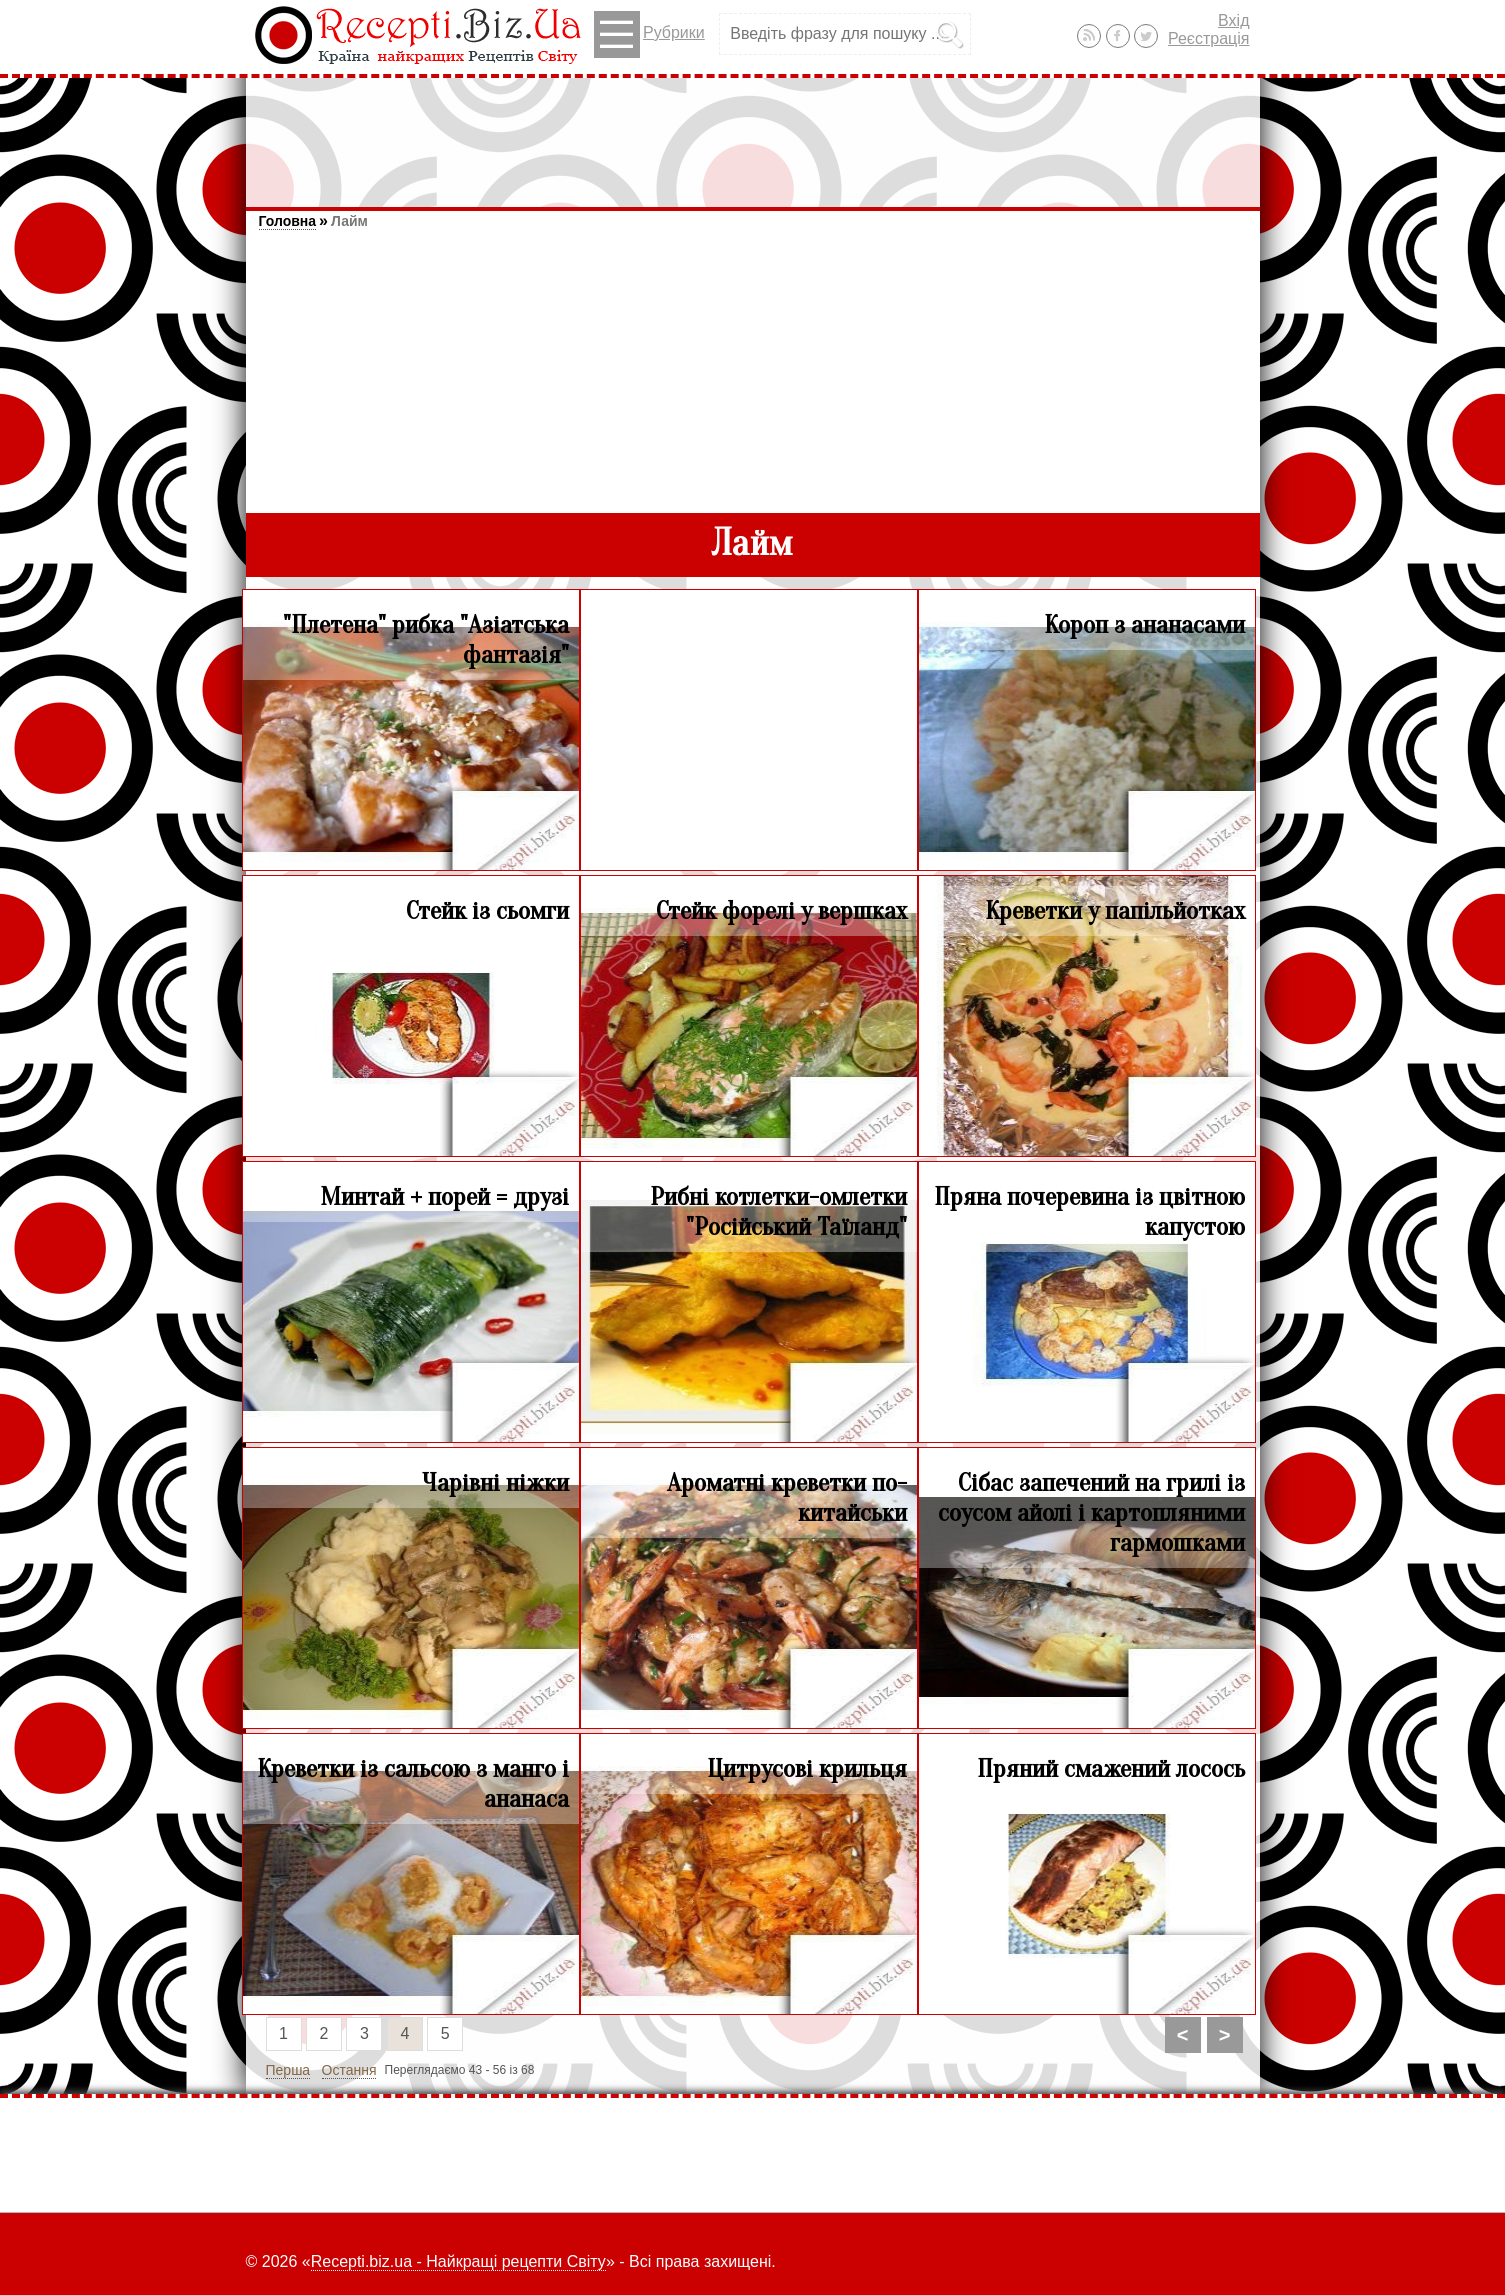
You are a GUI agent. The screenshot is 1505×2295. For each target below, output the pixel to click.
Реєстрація (1209, 38)
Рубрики (649, 34)
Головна (288, 221)
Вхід (1233, 20)
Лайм (349, 221)
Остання (349, 2070)
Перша (288, 2070)
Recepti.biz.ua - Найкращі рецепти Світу (458, 2261)
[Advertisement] (753, 133)
